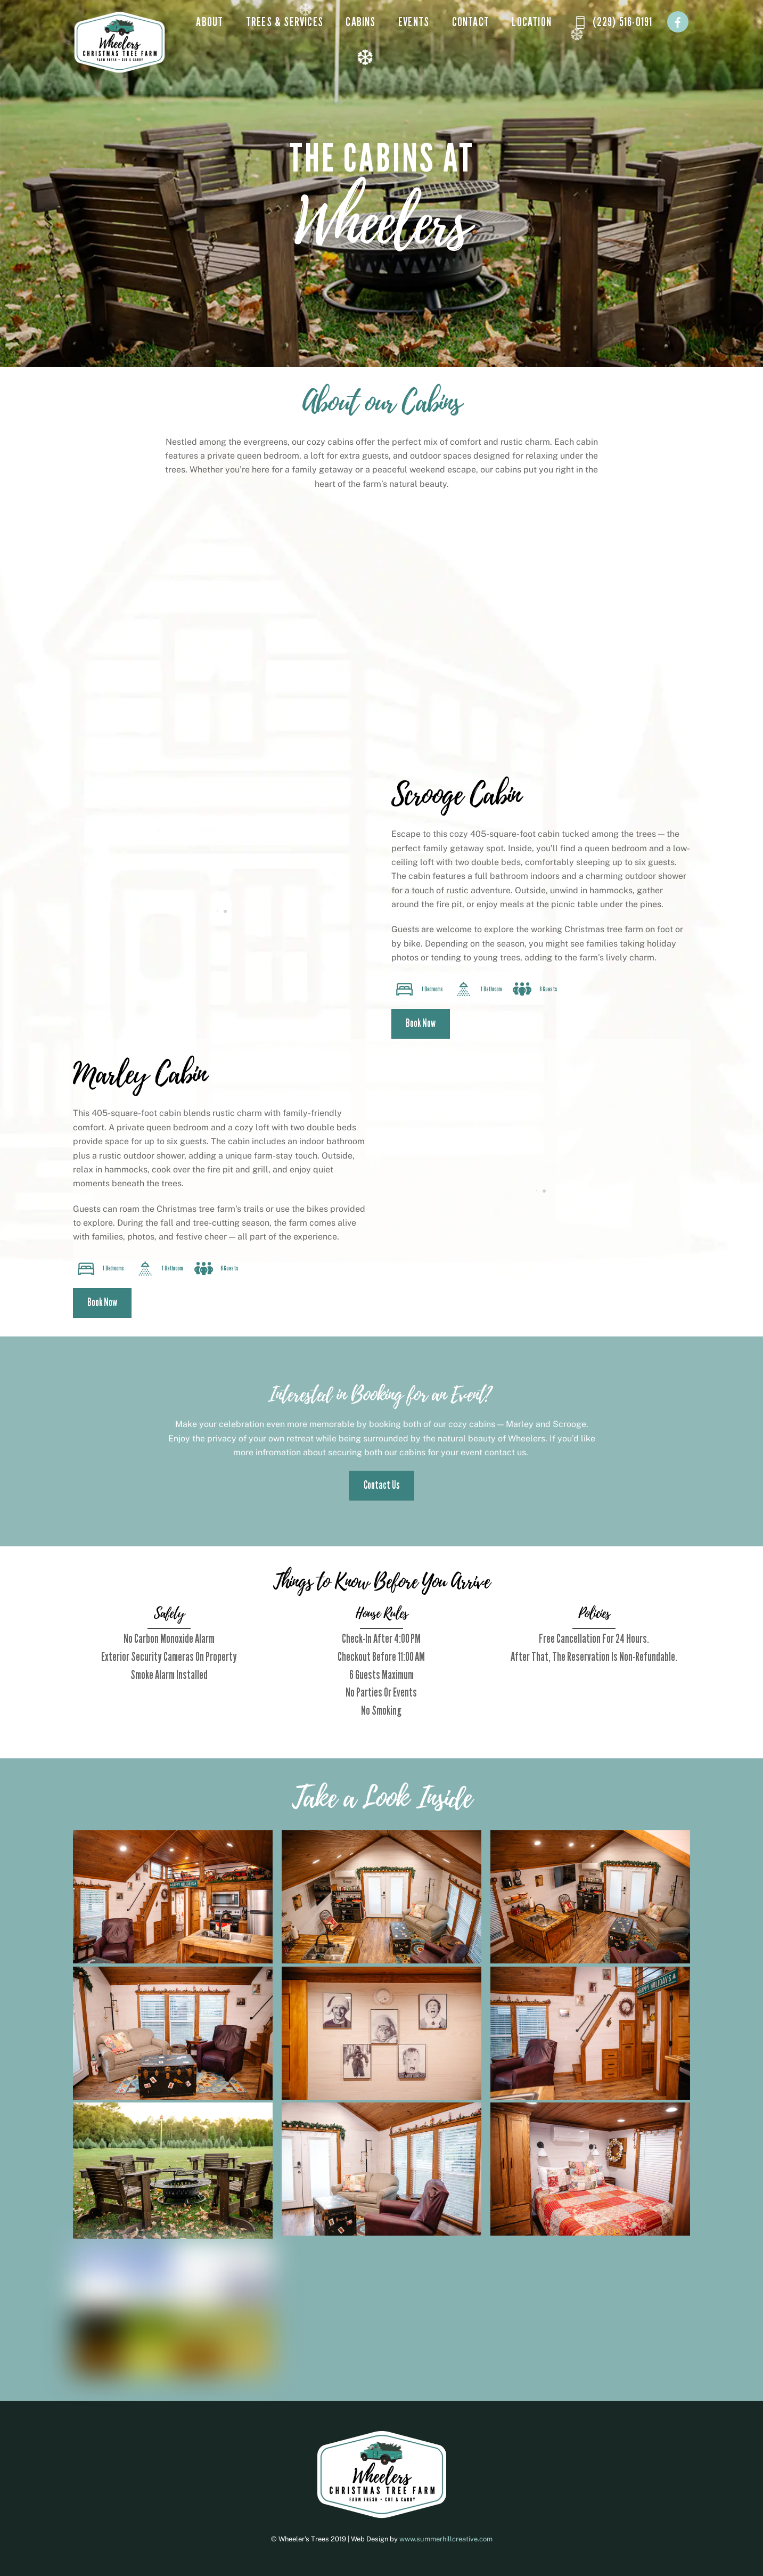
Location (532, 21)
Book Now (421, 1023)
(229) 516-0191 (613, 21)
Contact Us (382, 1485)
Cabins (360, 21)
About (209, 21)
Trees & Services (284, 21)
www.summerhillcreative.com (446, 2539)
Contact (470, 21)
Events (413, 21)
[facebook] (677, 21)
